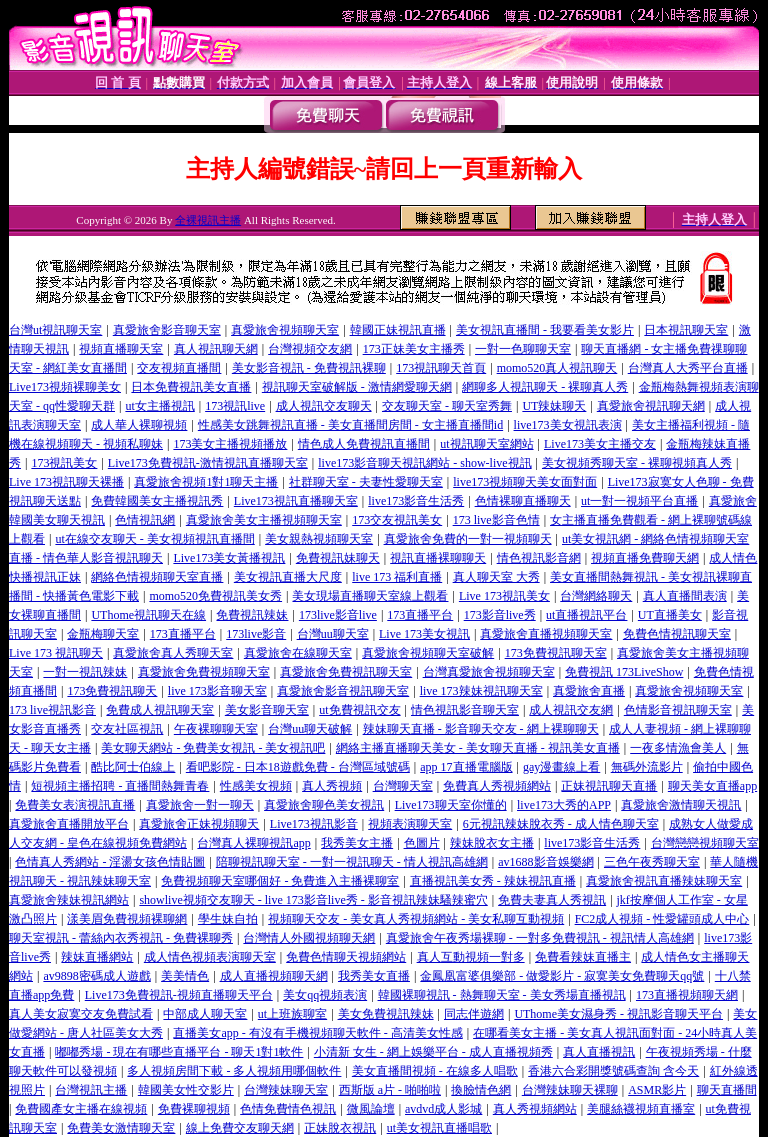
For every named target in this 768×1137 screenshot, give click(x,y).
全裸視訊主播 (208, 220)
